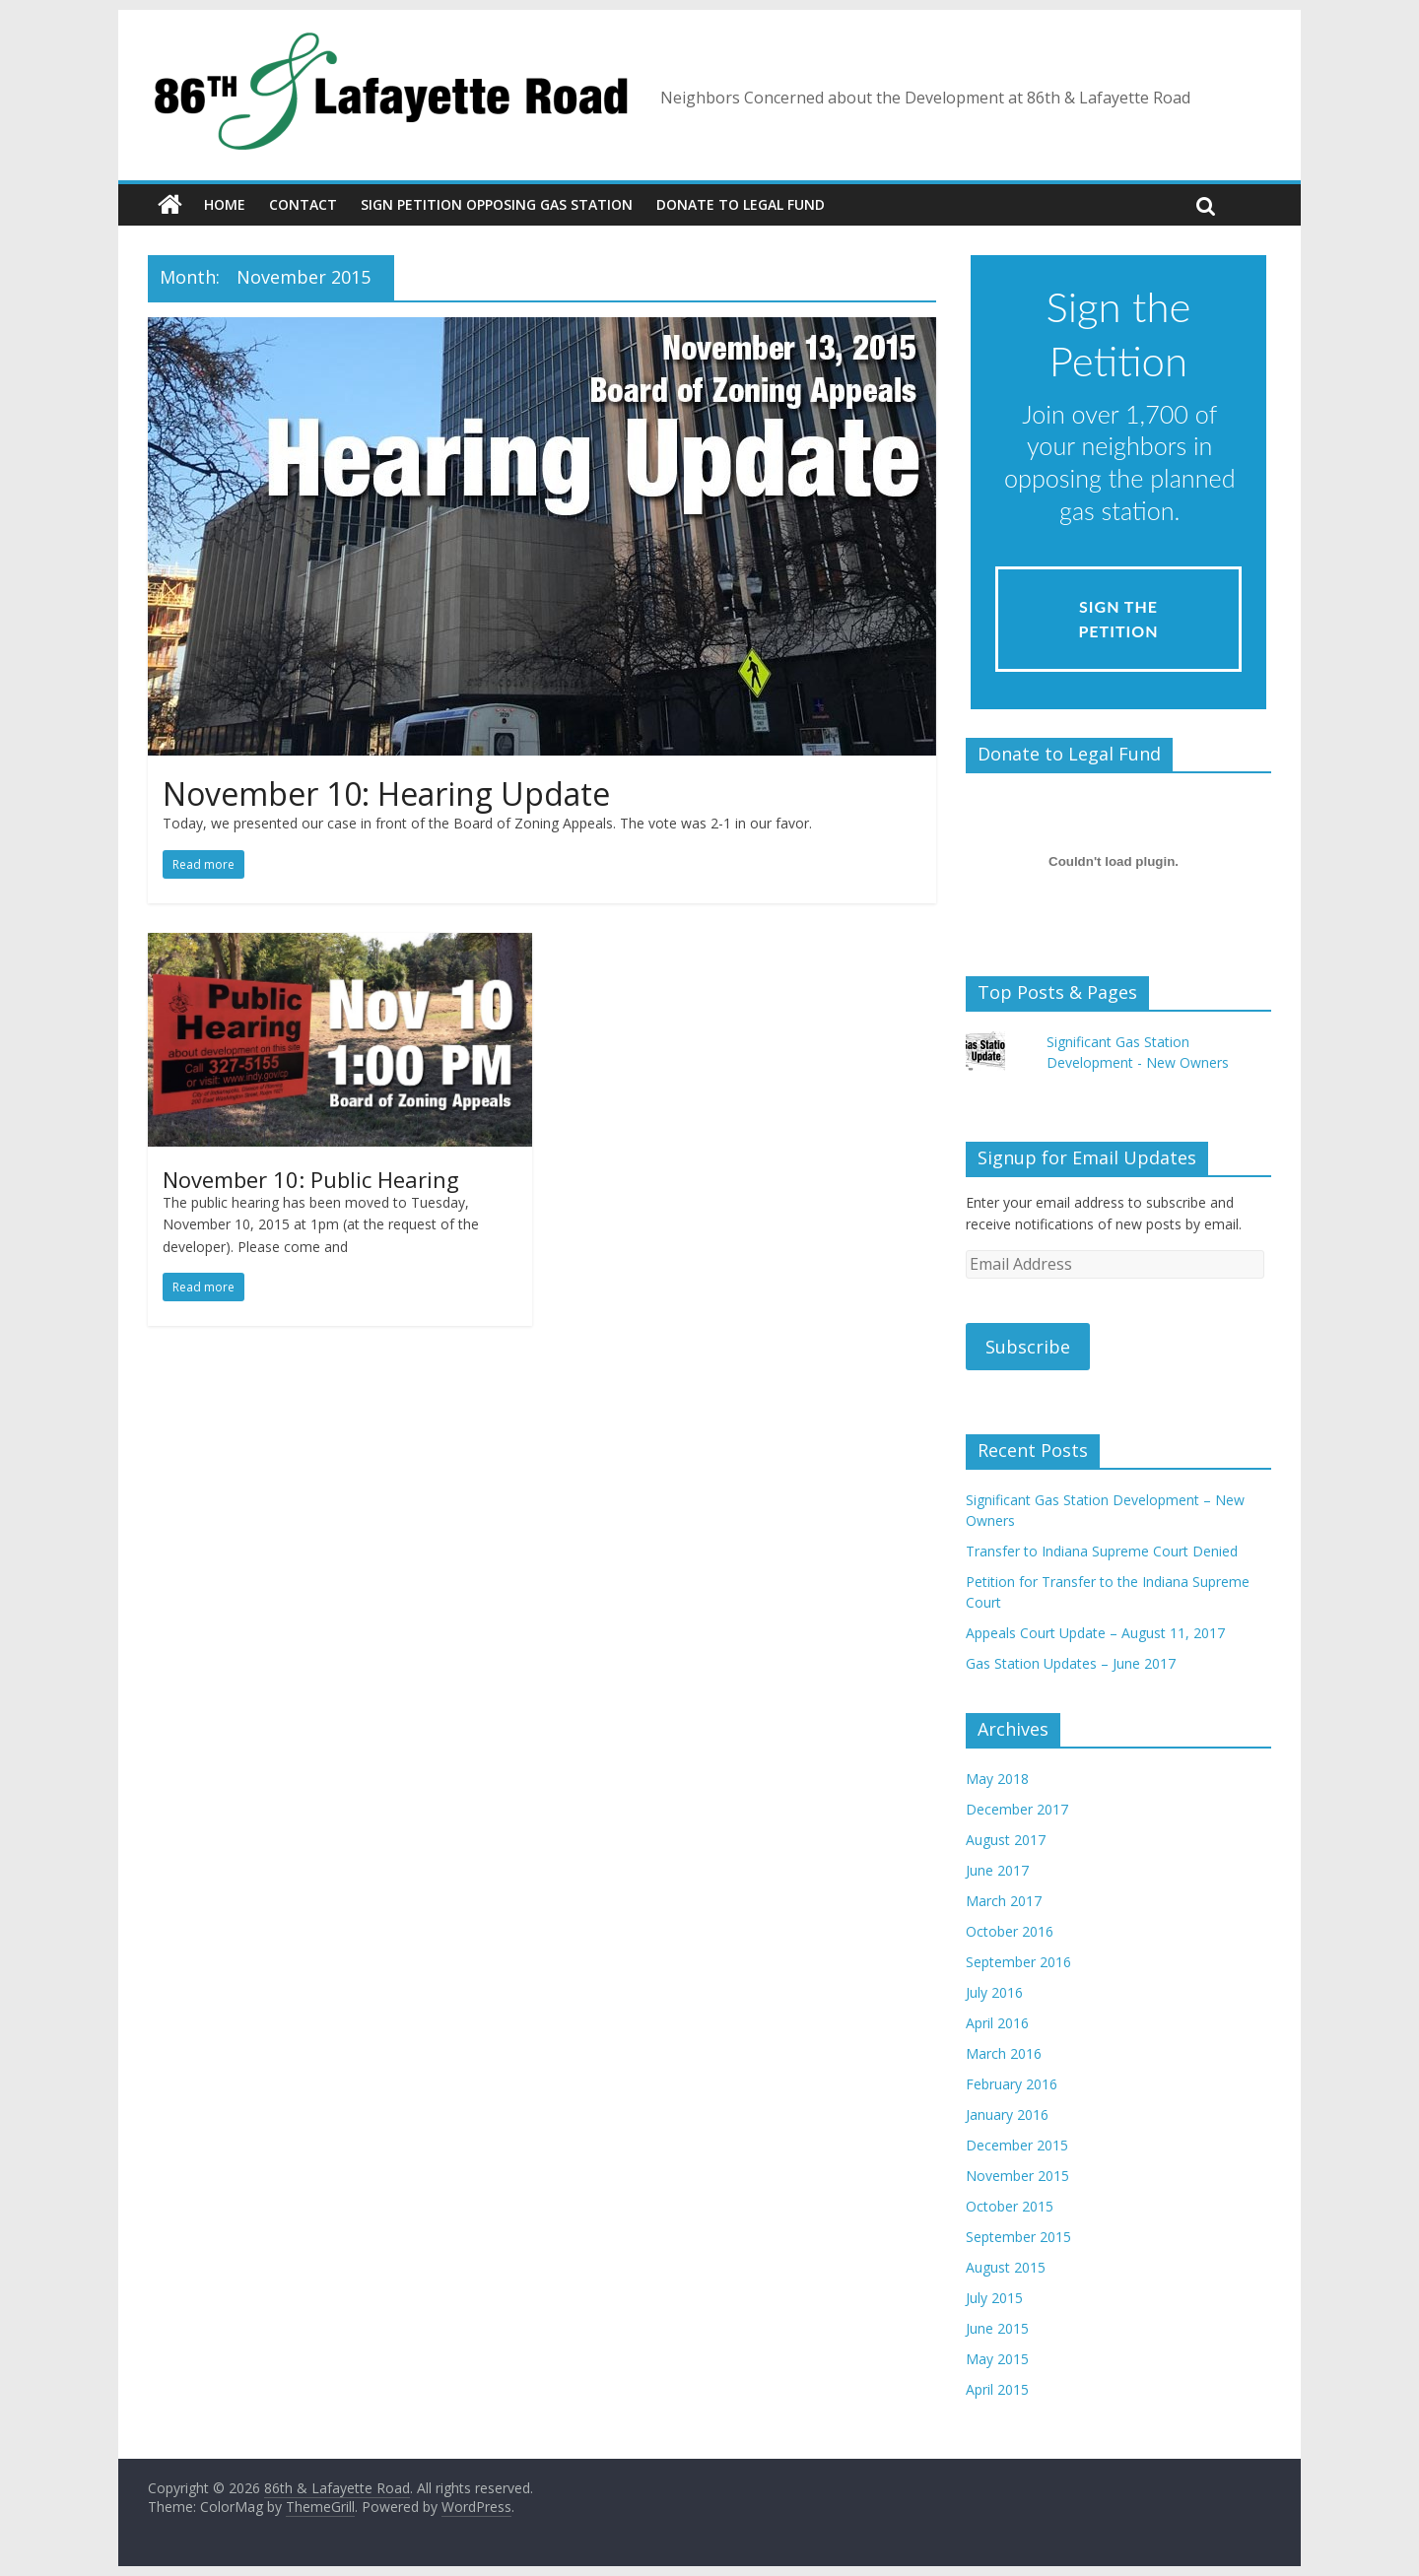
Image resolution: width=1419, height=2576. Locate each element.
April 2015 (997, 2389)
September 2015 (1018, 2236)
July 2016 (994, 1992)
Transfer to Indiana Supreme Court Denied (1102, 1551)
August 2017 (1006, 1839)
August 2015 (1006, 2267)
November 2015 (1017, 2175)
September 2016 (1018, 1961)
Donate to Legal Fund (740, 204)
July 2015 (994, 2297)
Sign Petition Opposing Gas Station (497, 204)
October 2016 (1009, 1931)
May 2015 (997, 2358)
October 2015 (1009, 2206)
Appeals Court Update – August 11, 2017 (1095, 1632)
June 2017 (997, 1870)
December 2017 (1017, 1809)
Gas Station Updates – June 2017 (1071, 1663)
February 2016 (1011, 2084)
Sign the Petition (1118, 619)
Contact (303, 204)
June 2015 (997, 2328)
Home (224, 204)
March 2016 (1004, 2053)
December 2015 (1017, 2145)
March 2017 (1004, 1900)
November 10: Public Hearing (311, 1179)
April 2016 (997, 2023)
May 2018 (997, 1778)
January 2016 (1007, 2114)
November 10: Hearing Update (386, 793)
